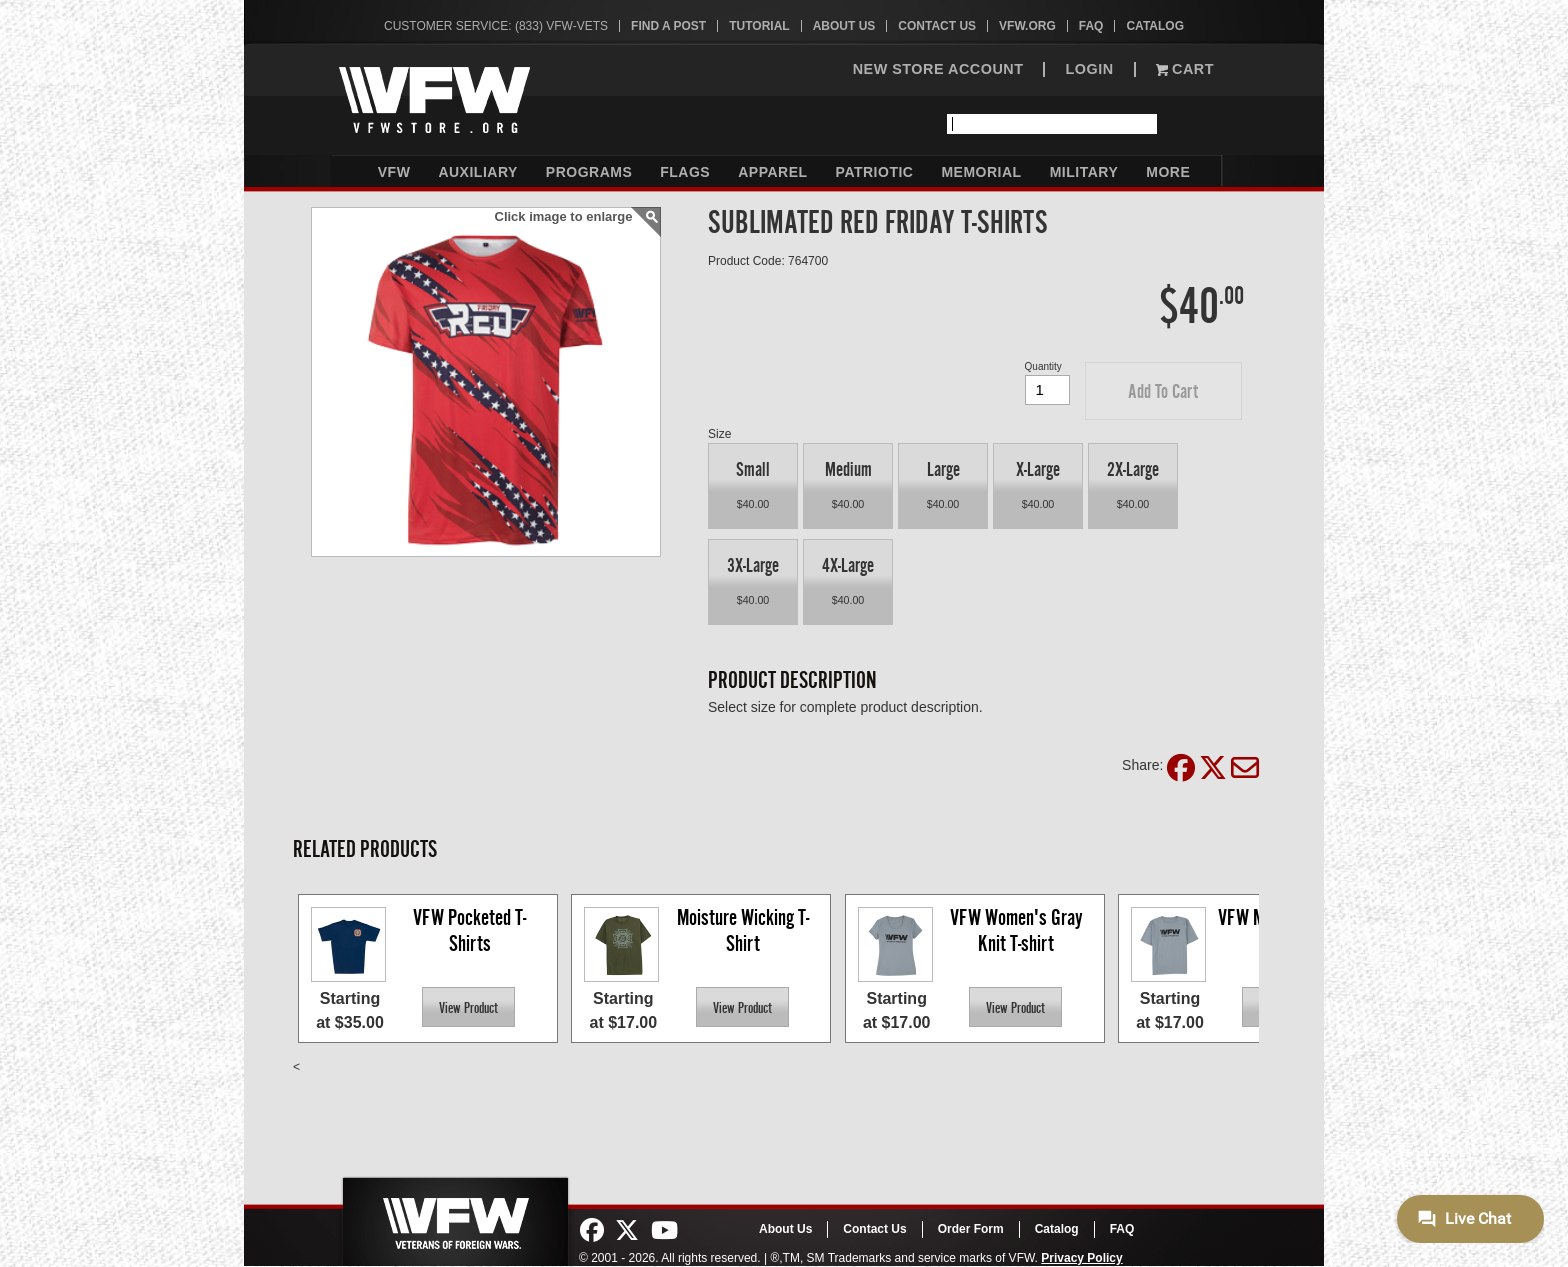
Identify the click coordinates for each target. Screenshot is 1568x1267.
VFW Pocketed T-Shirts (469, 930)
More (1168, 172)
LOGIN (1089, 69)
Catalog (1155, 26)
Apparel (772, 172)
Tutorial (759, 26)
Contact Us (937, 26)
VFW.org (1027, 26)
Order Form (971, 1229)
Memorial (981, 172)
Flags (685, 172)
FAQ (1091, 26)
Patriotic (875, 172)
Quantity (1043, 366)
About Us (844, 26)
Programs (589, 172)
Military (1084, 172)
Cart (1185, 69)
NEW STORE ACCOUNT (938, 69)
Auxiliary (477, 172)
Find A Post (668, 26)
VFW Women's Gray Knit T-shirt (1018, 930)
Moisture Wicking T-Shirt (743, 930)
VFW (394, 172)
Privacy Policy (1081, 1258)
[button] (1163, 391)
